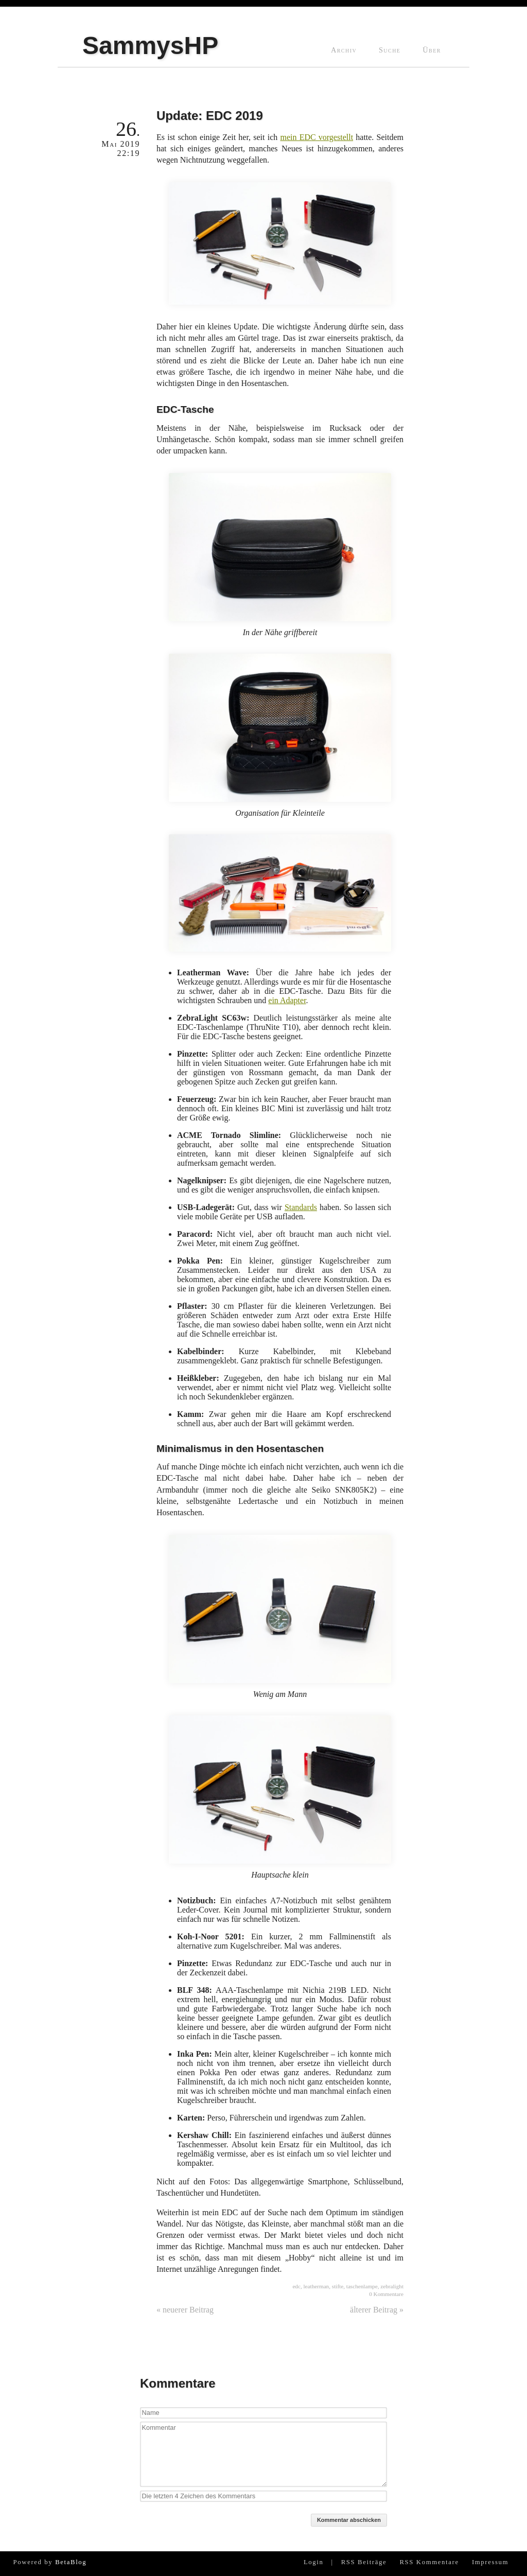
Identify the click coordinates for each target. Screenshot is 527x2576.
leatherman (316, 2286)
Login (314, 2562)
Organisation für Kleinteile (280, 735)
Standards (301, 1207)
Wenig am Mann (280, 1616)
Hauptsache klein (280, 1797)
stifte (337, 2286)
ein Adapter (287, 1000)
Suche (389, 50)
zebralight (391, 2286)
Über (432, 50)
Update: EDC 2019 (209, 115)
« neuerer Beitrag (185, 2309)
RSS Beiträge (364, 2562)
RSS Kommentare (429, 2562)
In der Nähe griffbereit (280, 555)
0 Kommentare (386, 2294)
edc (296, 2286)
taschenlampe (362, 2286)
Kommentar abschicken (349, 2520)
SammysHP (150, 45)
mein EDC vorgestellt (316, 137)
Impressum (490, 2562)
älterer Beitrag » (376, 2309)
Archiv (344, 50)
